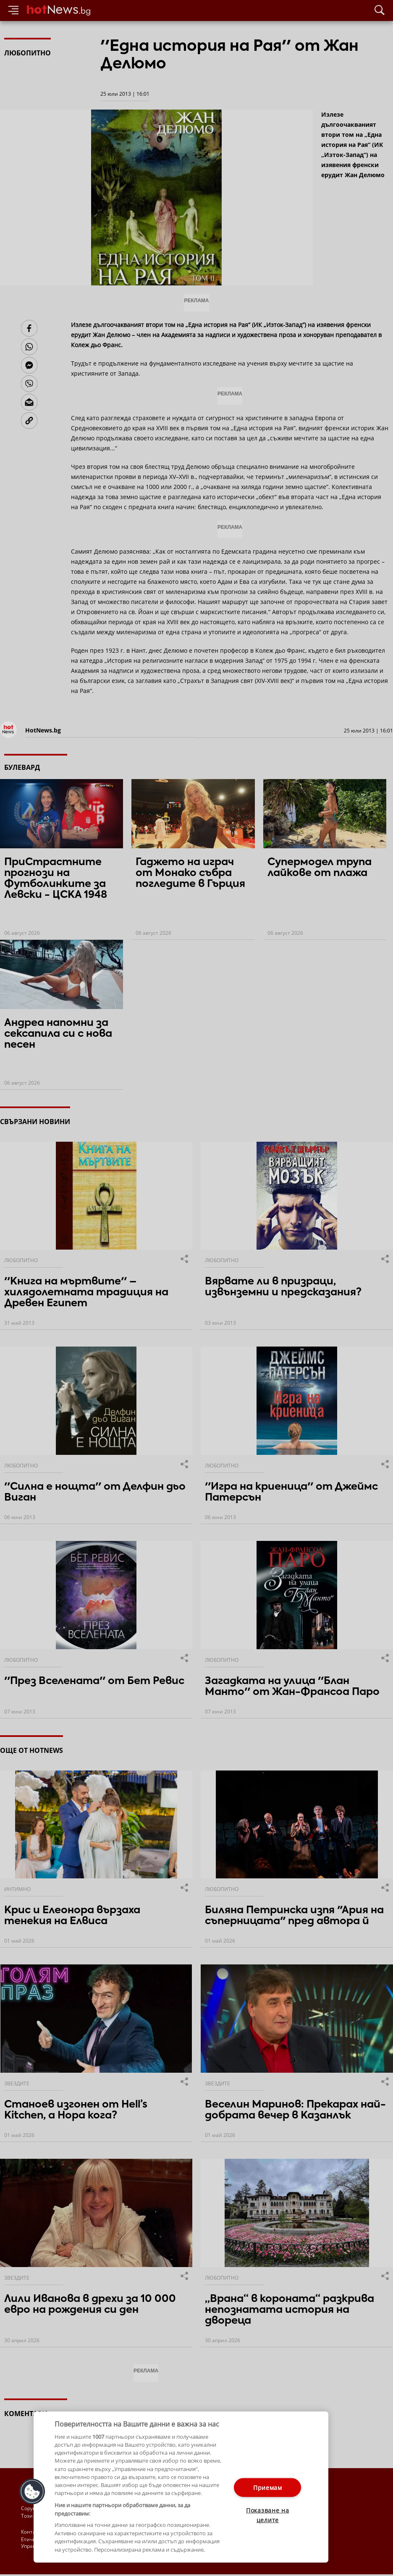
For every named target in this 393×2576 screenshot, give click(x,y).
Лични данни (105, 2539)
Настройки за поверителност (57, 2546)
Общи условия (104, 2531)
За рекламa (65, 2531)
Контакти (32, 2531)
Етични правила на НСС (51, 2539)
